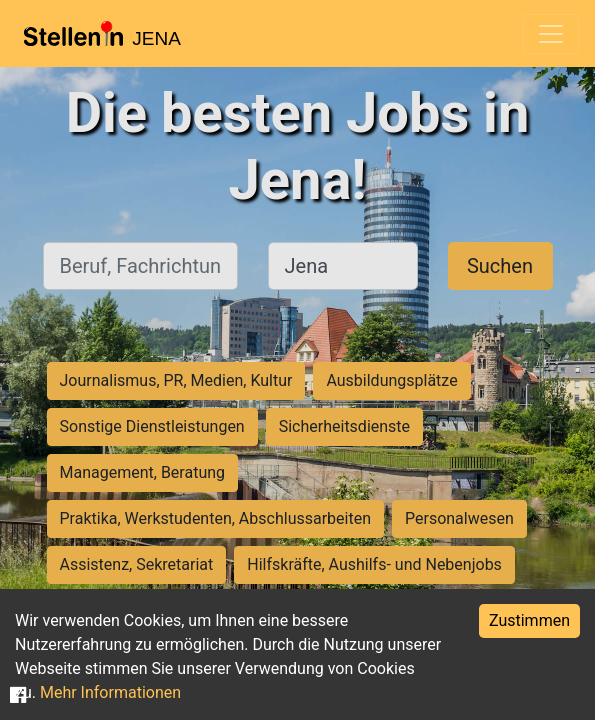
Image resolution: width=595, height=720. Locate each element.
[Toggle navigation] (551, 34)
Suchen (500, 266)
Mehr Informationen (110, 692)
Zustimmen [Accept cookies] (529, 620)
